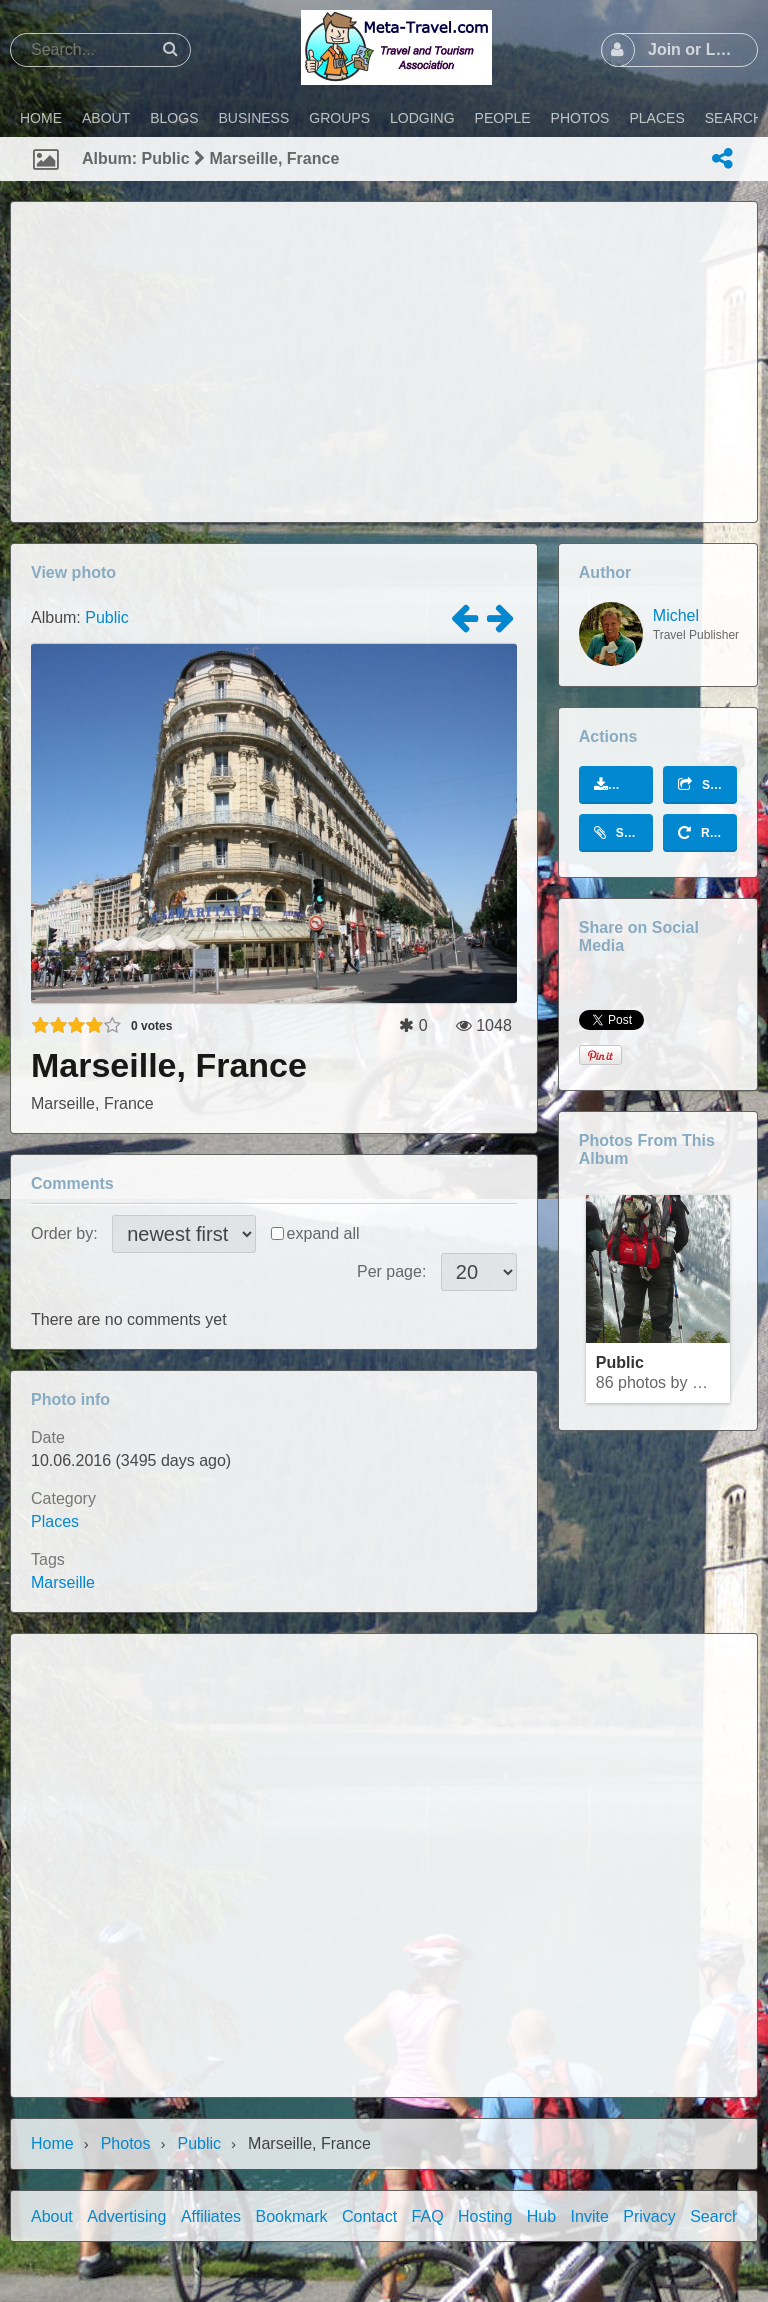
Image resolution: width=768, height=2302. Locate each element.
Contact (369, 2216)
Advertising (126, 2216)
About (52, 2216)
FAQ (428, 2216)
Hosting (485, 2216)
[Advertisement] (384, 362)
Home (52, 2143)
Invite (590, 2216)
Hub (541, 2216)
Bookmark (292, 2216)
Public (107, 617)
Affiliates (211, 2216)
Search (715, 2216)
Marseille (63, 1582)
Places (55, 1521)
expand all (323, 1233)
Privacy (649, 2216)
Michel (676, 615)
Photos (126, 2143)
